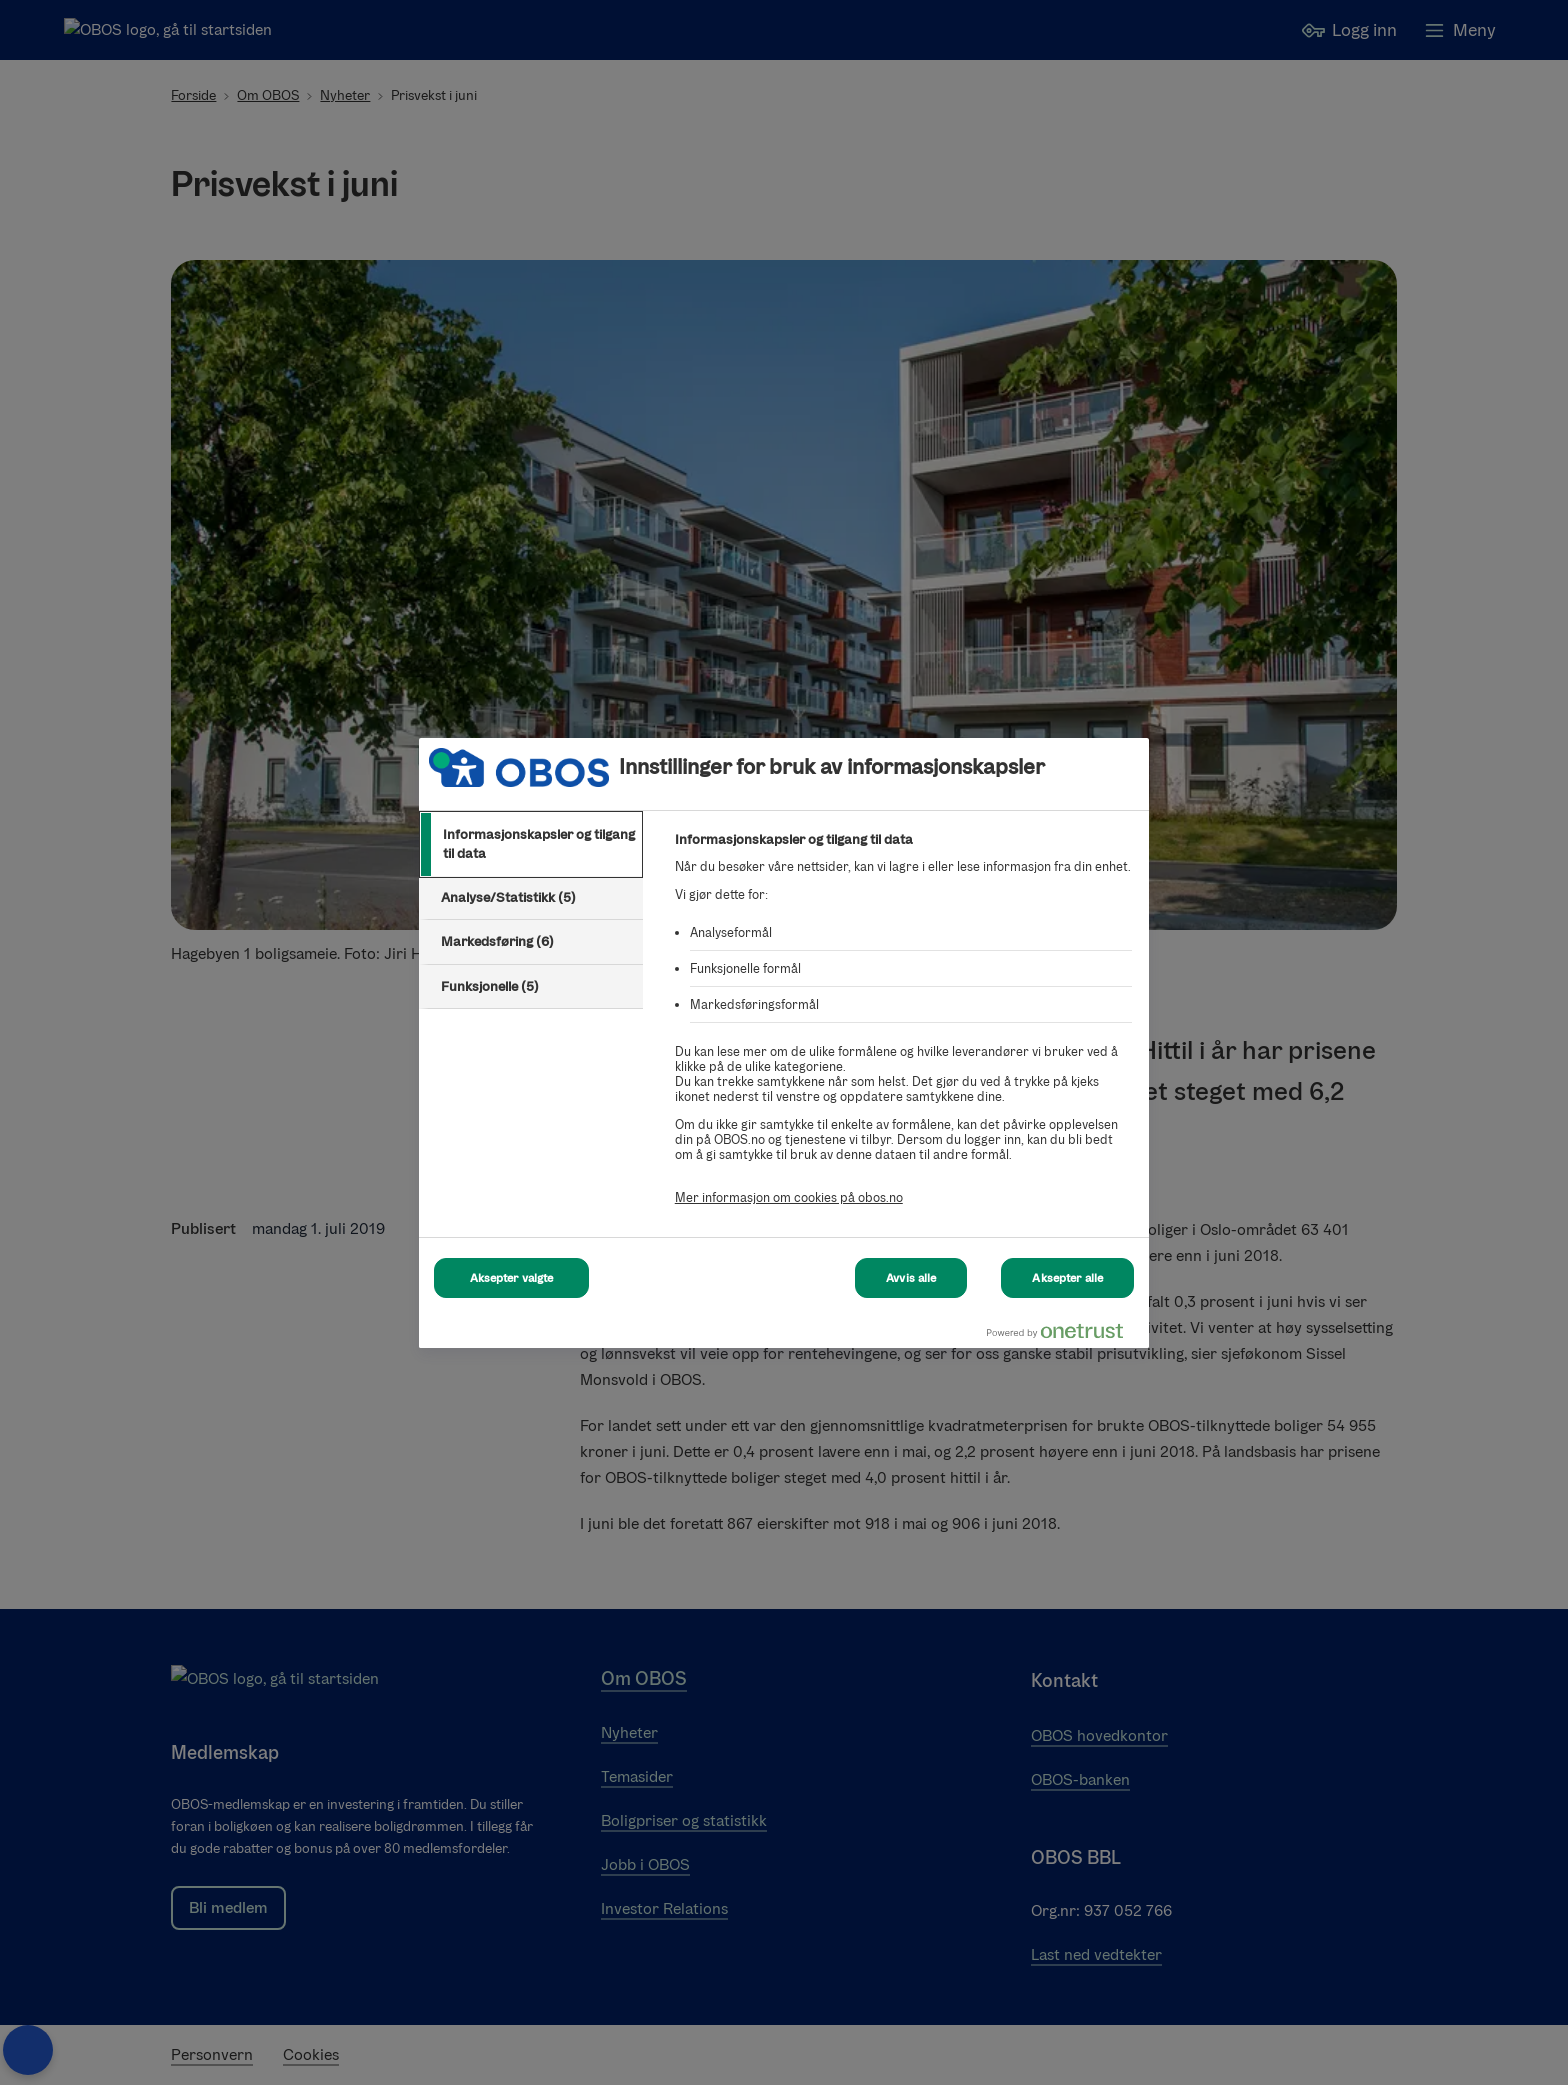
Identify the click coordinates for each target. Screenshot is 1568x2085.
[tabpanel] (903, 1029)
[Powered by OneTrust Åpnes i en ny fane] (1063, 1335)
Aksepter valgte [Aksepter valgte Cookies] (512, 1278)
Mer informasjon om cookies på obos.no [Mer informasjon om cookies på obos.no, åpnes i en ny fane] (789, 1197)
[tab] (531, 844)
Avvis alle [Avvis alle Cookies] (911, 1278)
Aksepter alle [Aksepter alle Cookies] (1067, 1278)
